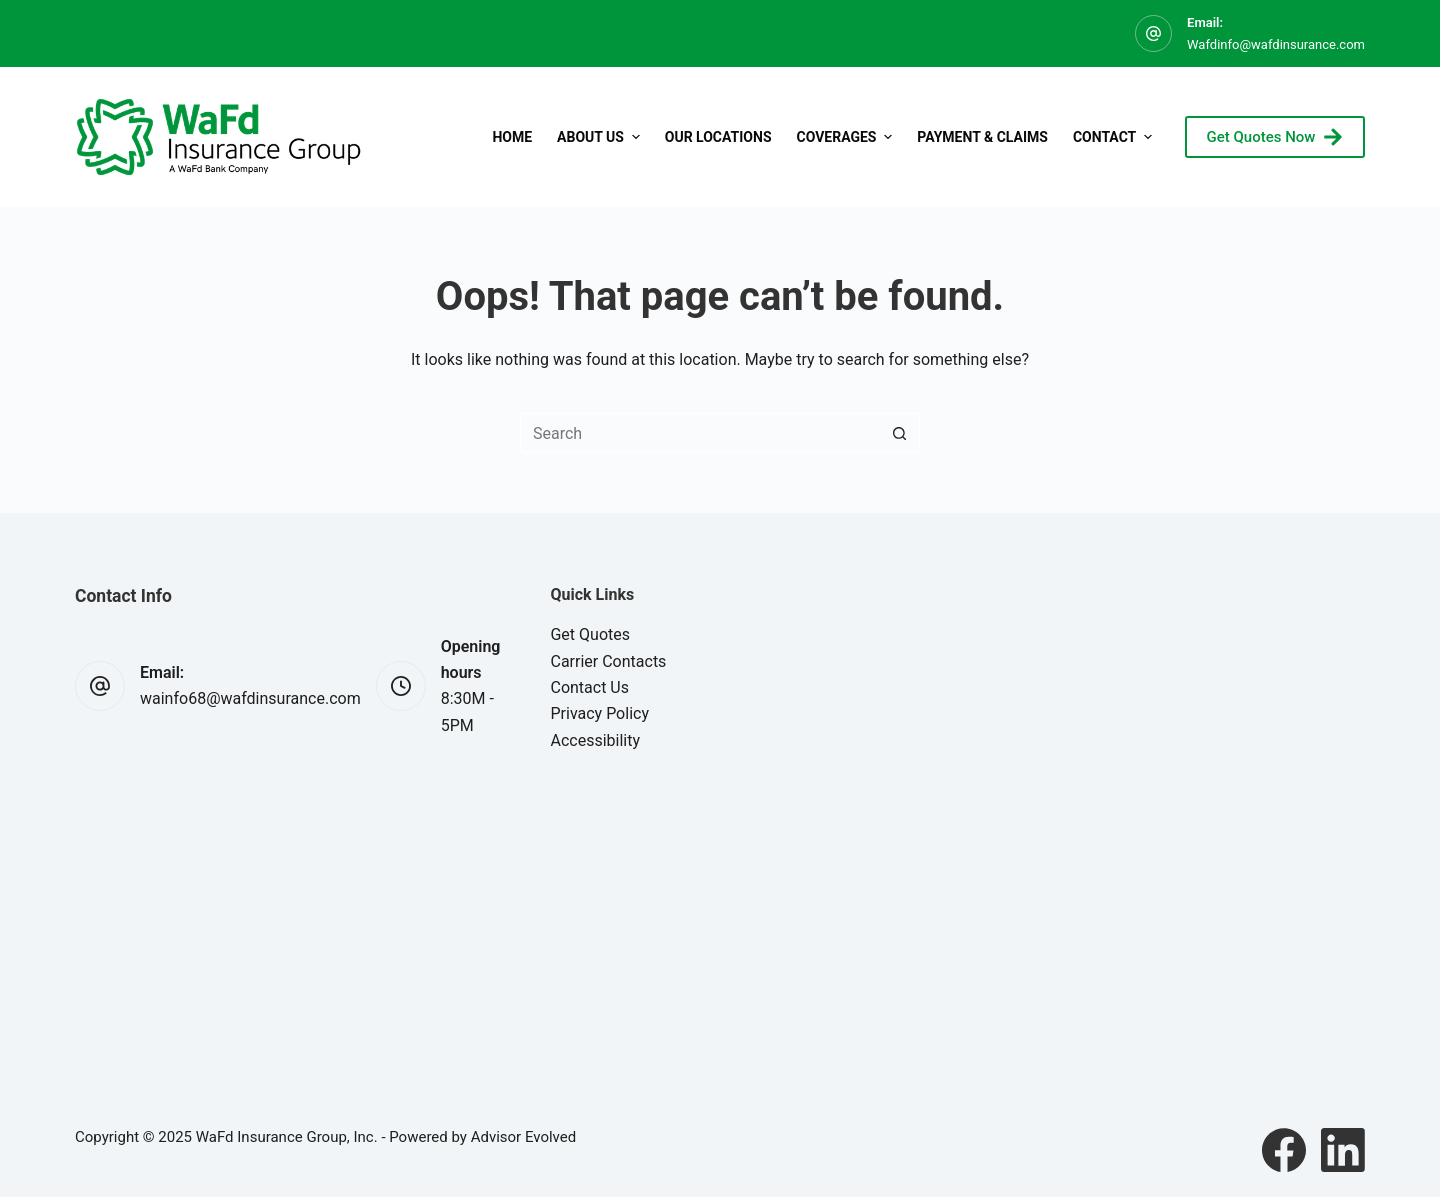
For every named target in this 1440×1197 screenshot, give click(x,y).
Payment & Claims (982, 137)
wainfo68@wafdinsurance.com (250, 698)
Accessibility (595, 740)
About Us (601, 137)
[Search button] (900, 433)
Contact (1115, 137)
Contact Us (589, 687)
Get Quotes (590, 634)
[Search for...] (700, 433)
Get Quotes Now (1275, 137)
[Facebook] (1284, 1150)
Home (512, 137)
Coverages (847, 137)
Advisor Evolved (524, 1137)
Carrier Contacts (608, 661)
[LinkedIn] (1343, 1150)
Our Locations (718, 137)
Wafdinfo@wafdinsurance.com (1276, 44)
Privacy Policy (599, 713)
